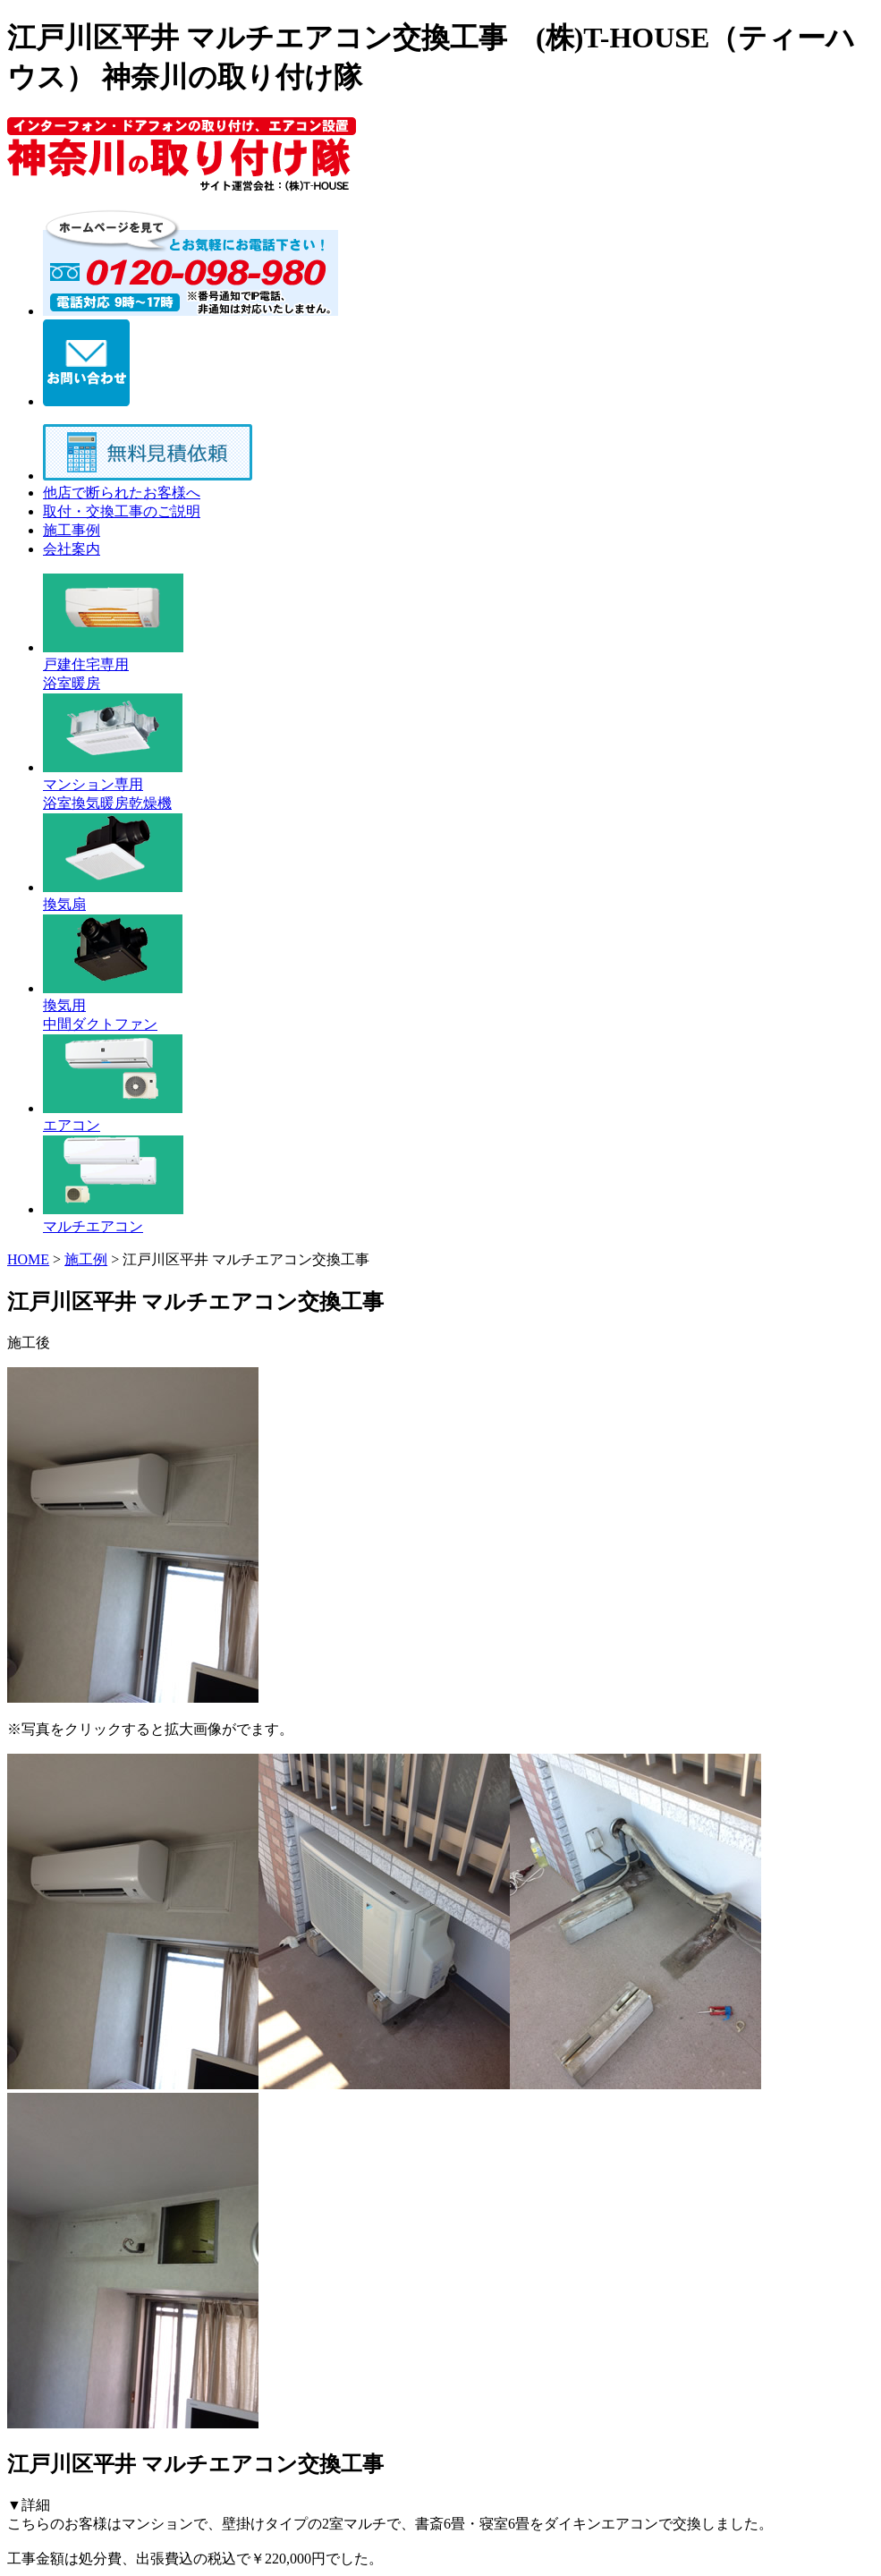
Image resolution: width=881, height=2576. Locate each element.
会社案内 (71, 549)
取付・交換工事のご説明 (121, 511)
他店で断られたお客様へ (121, 492)
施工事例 (71, 530)
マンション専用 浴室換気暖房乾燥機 (112, 785)
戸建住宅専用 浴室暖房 (113, 665)
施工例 (85, 1259)
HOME (28, 1259)
